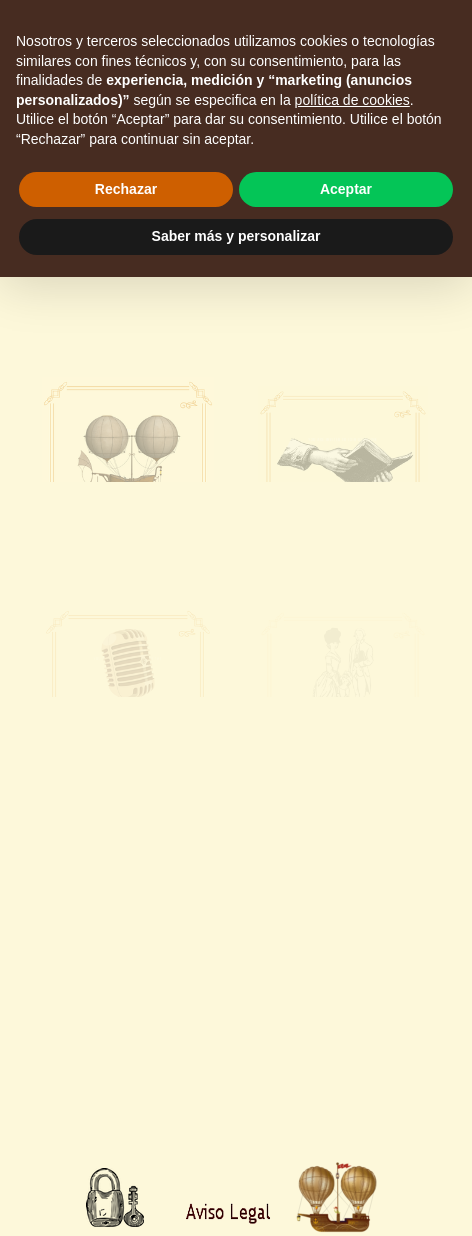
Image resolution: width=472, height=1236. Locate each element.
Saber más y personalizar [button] (236, 236)
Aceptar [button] (346, 189)
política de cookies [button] (352, 100)
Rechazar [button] (126, 189)
